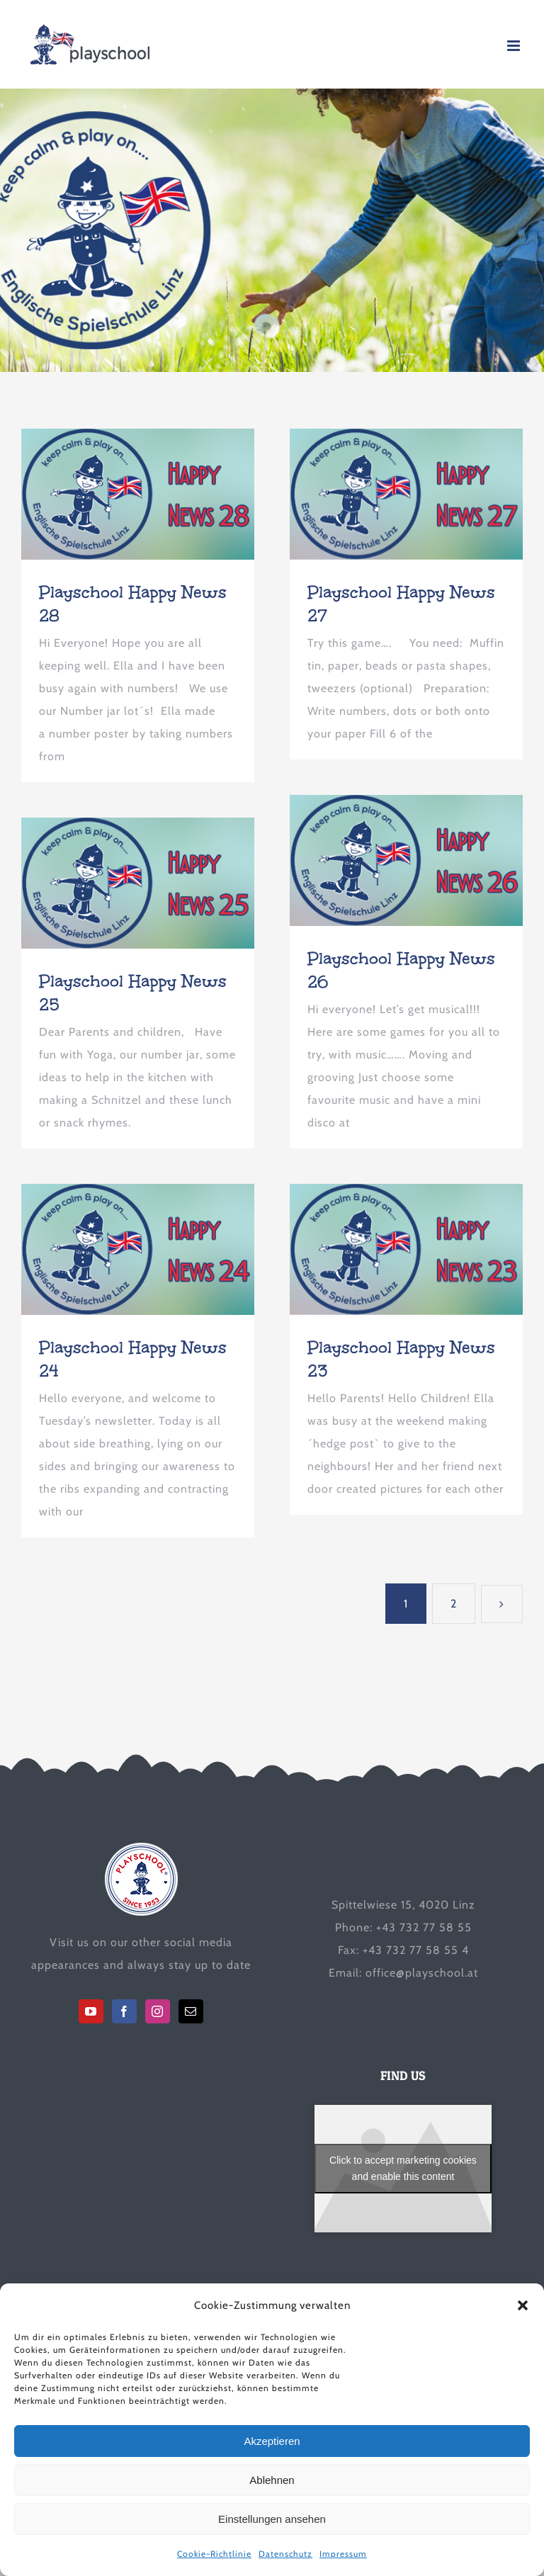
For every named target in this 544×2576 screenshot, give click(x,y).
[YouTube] (91, 2011)
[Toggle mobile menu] (515, 45)
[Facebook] (124, 2011)
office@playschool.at (422, 1972)
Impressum (343, 2553)
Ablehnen (271, 2480)
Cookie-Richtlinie (214, 2553)
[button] (523, 2305)
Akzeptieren (272, 2441)
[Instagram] (157, 2011)
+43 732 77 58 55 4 (416, 1950)
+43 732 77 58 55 (424, 1927)
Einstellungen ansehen (272, 2519)
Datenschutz (285, 2553)
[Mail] (190, 2011)
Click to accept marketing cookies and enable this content (403, 2168)
